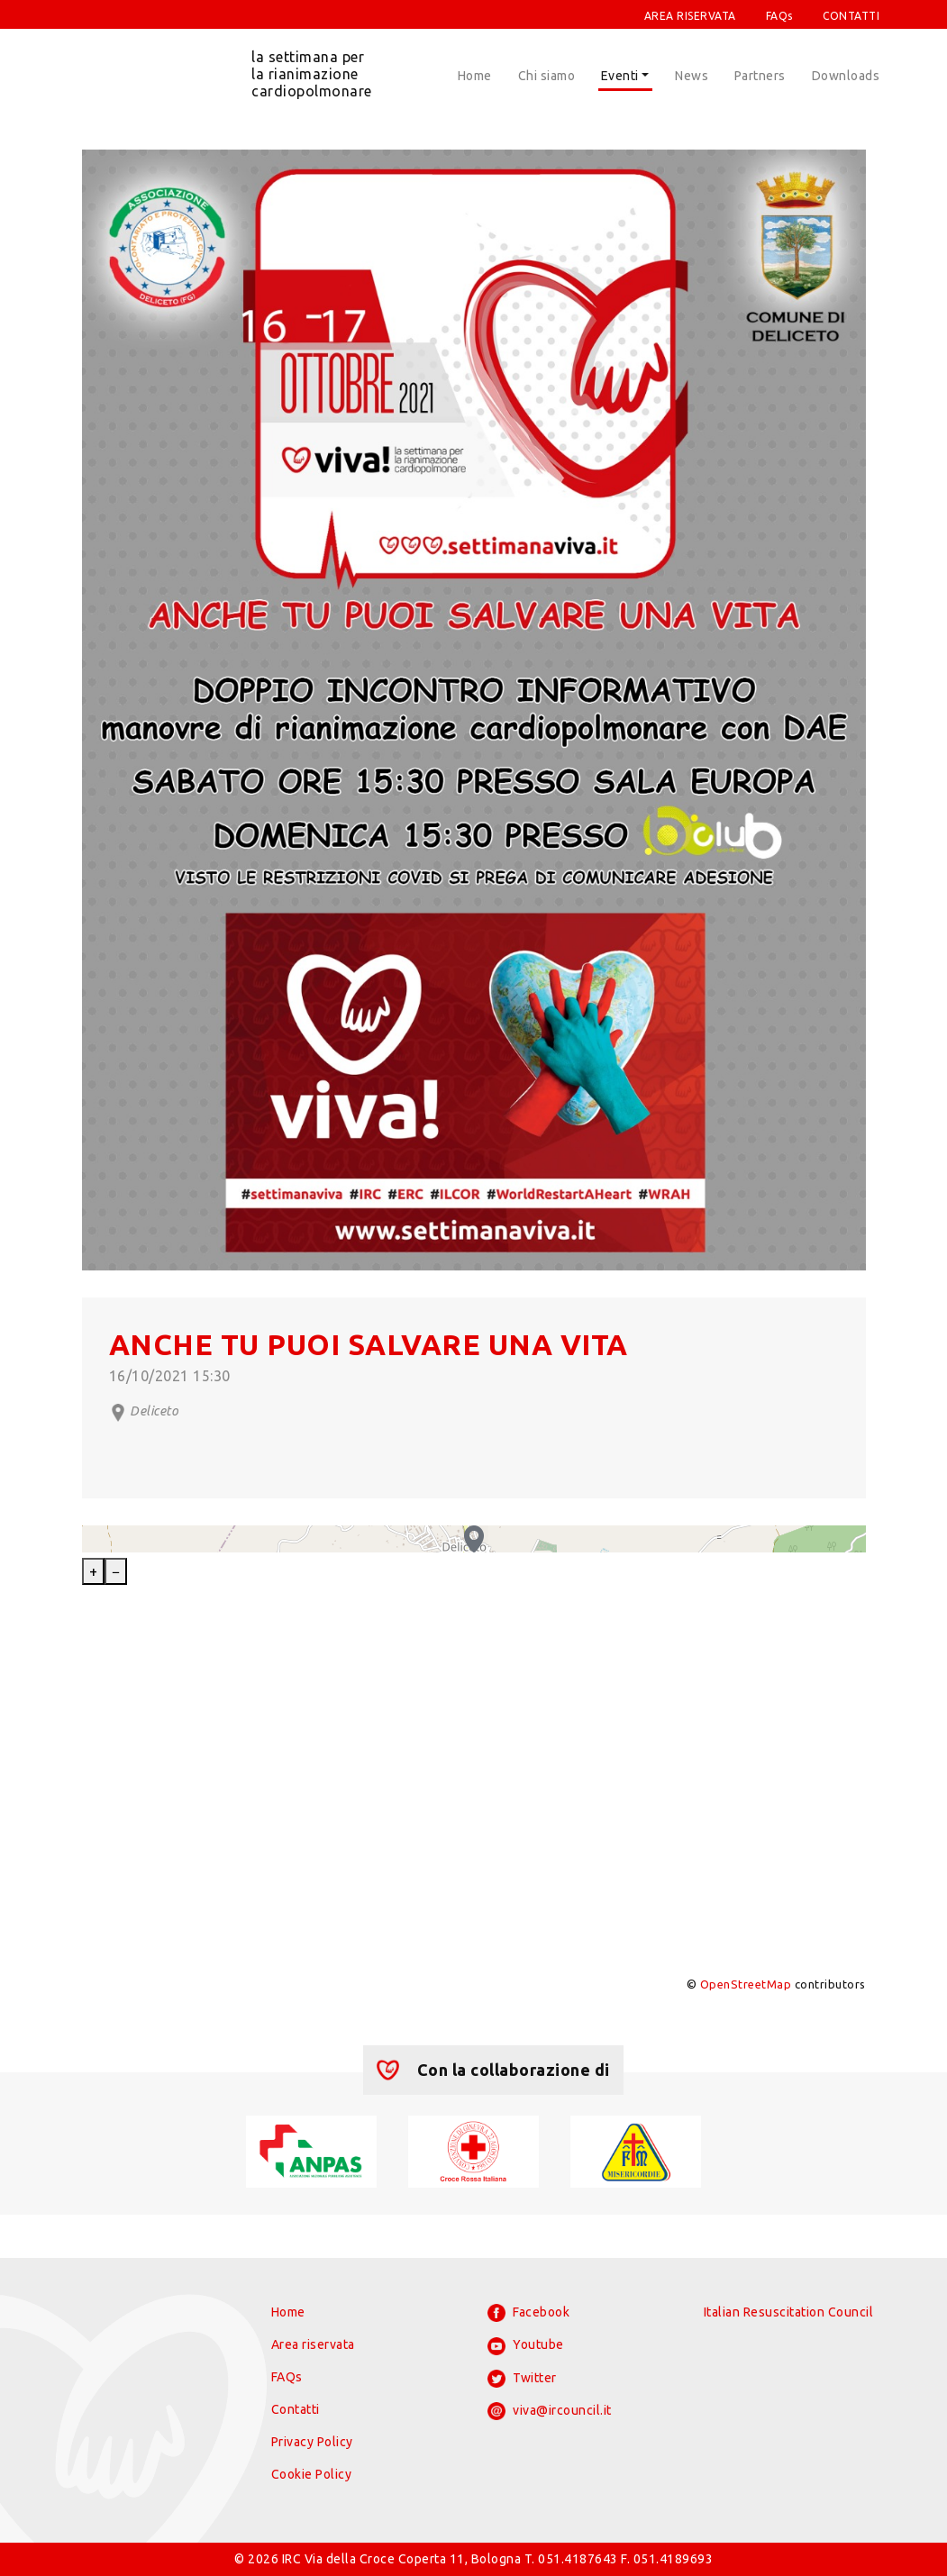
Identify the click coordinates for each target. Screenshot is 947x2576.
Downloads (846, 75)
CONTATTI (851, 16)
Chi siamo (547, 75)
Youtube (525, 2346)
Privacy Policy (312, 2442)
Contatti (295, 2409)
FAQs (779, 16)
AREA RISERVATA (690, 16)
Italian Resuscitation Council (789, 2312)
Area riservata (313, 2344)
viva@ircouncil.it (549, 2411)
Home (475, 75)
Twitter (522, 2379)
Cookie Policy (311, 2474)
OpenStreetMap (746, 1984)
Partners (760, 75)
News (691, 75)
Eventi (620, 75)
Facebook (528, 2313)
